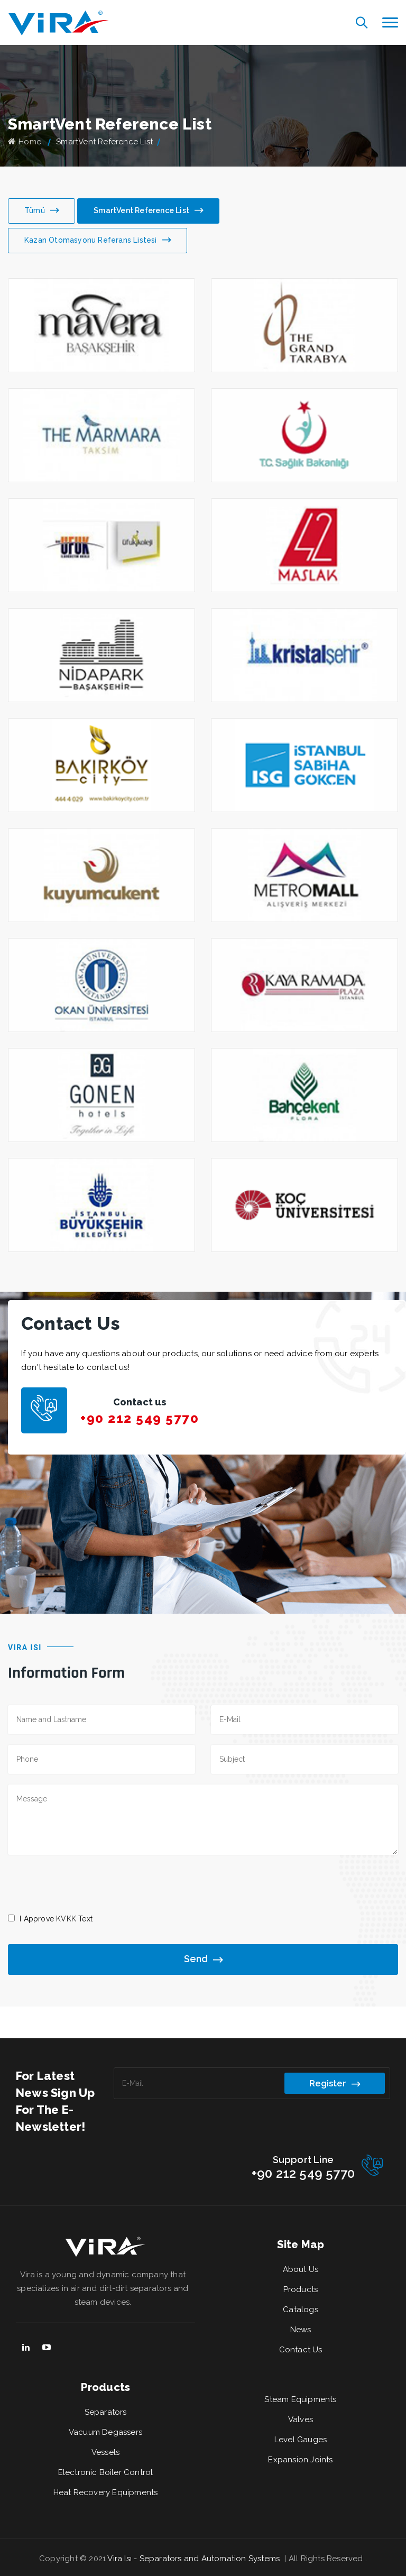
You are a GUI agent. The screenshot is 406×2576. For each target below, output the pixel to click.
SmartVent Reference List (148, 211)
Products (300, 2289)
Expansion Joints (300, 2459)
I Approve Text (56, 1919)
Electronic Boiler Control (105, 2472)
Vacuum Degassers (105, 2432)
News (300, 2329)
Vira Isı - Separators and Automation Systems (194, 2558)
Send (203, 1959)
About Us (301, 2269)
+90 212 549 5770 (139, 1418)
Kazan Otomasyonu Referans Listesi (97, 240)
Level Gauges (300, 2439)
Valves (300, 2419)
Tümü (41, 211)
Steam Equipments (300, 2399)
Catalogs (300, 2309)
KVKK (66, 1919)
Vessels (105, 2452)
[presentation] (88, 1883)
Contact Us (300, 2349)
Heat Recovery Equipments (105, 2492)
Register (334, 2084)
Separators (106, 2412)
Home (24, 141)
